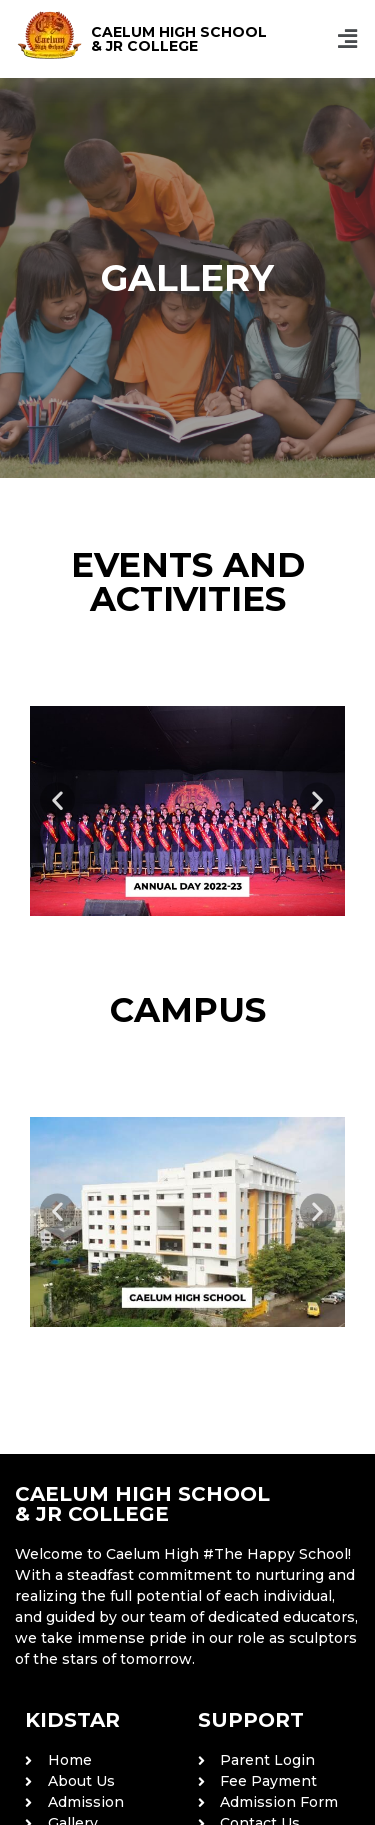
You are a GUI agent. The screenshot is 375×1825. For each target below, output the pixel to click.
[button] (348, 39)
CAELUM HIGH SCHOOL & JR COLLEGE (179, 39)
